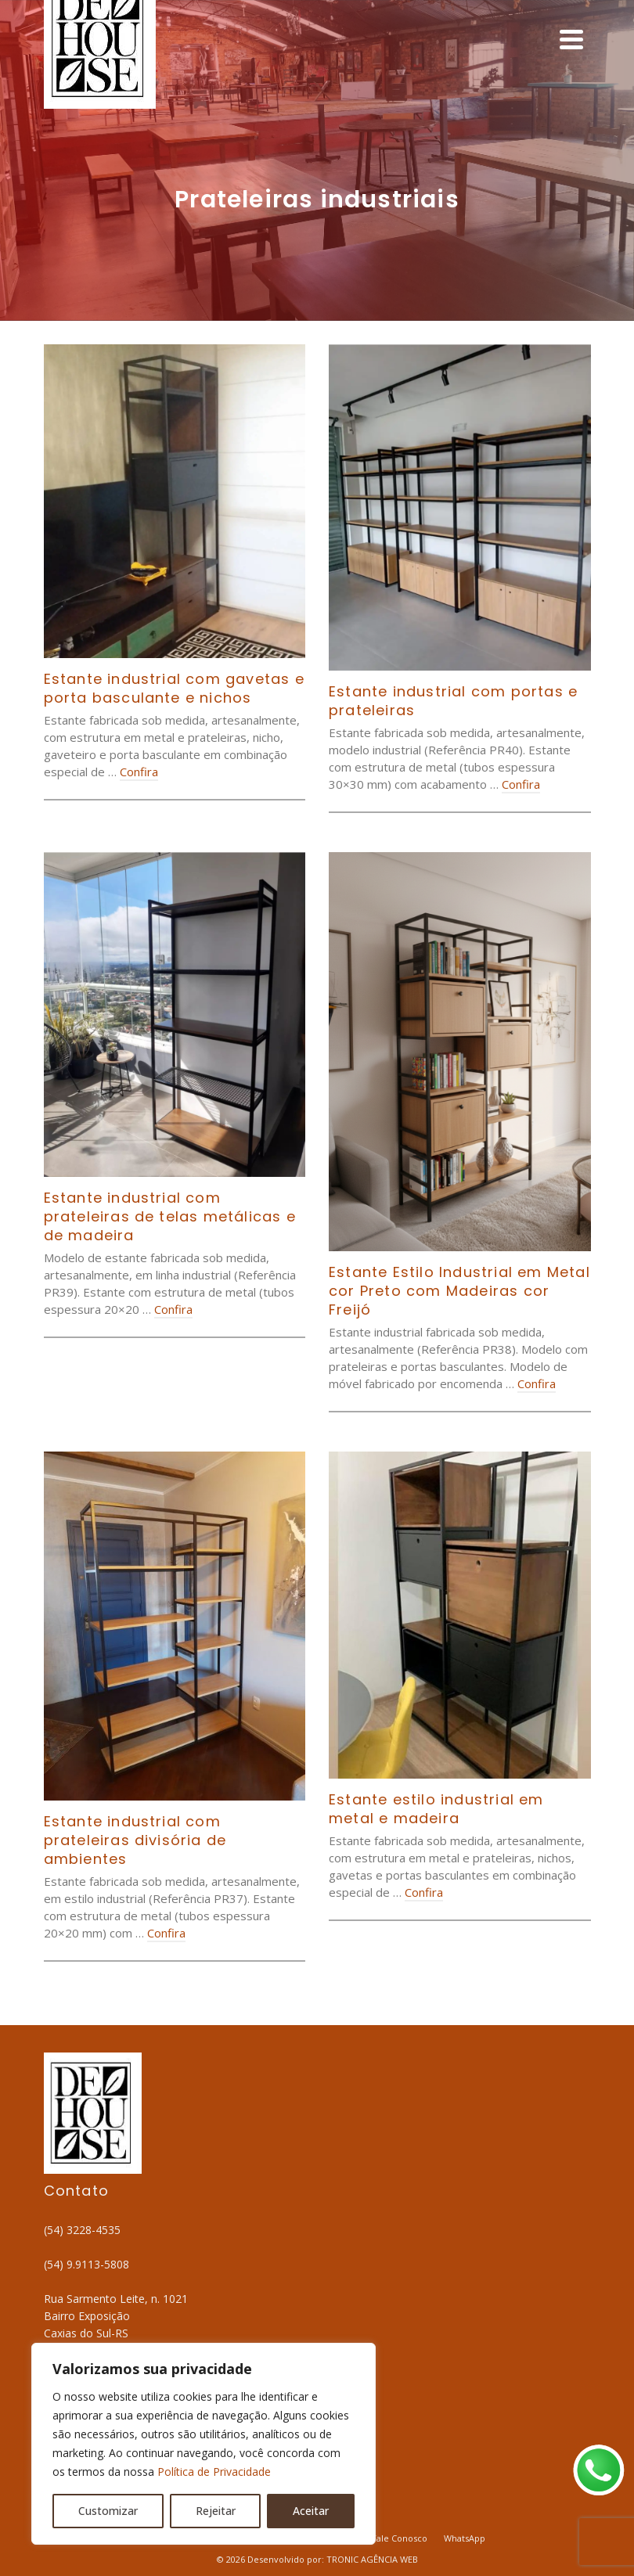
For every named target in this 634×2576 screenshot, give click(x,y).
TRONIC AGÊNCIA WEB (372, 2559)
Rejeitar (216, 2510)
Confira (139, 771)
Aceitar (311, 2510)
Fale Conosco (399, 2538)
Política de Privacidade (214, 2471)
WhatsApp (464, 2538)
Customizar (108, 2510)
